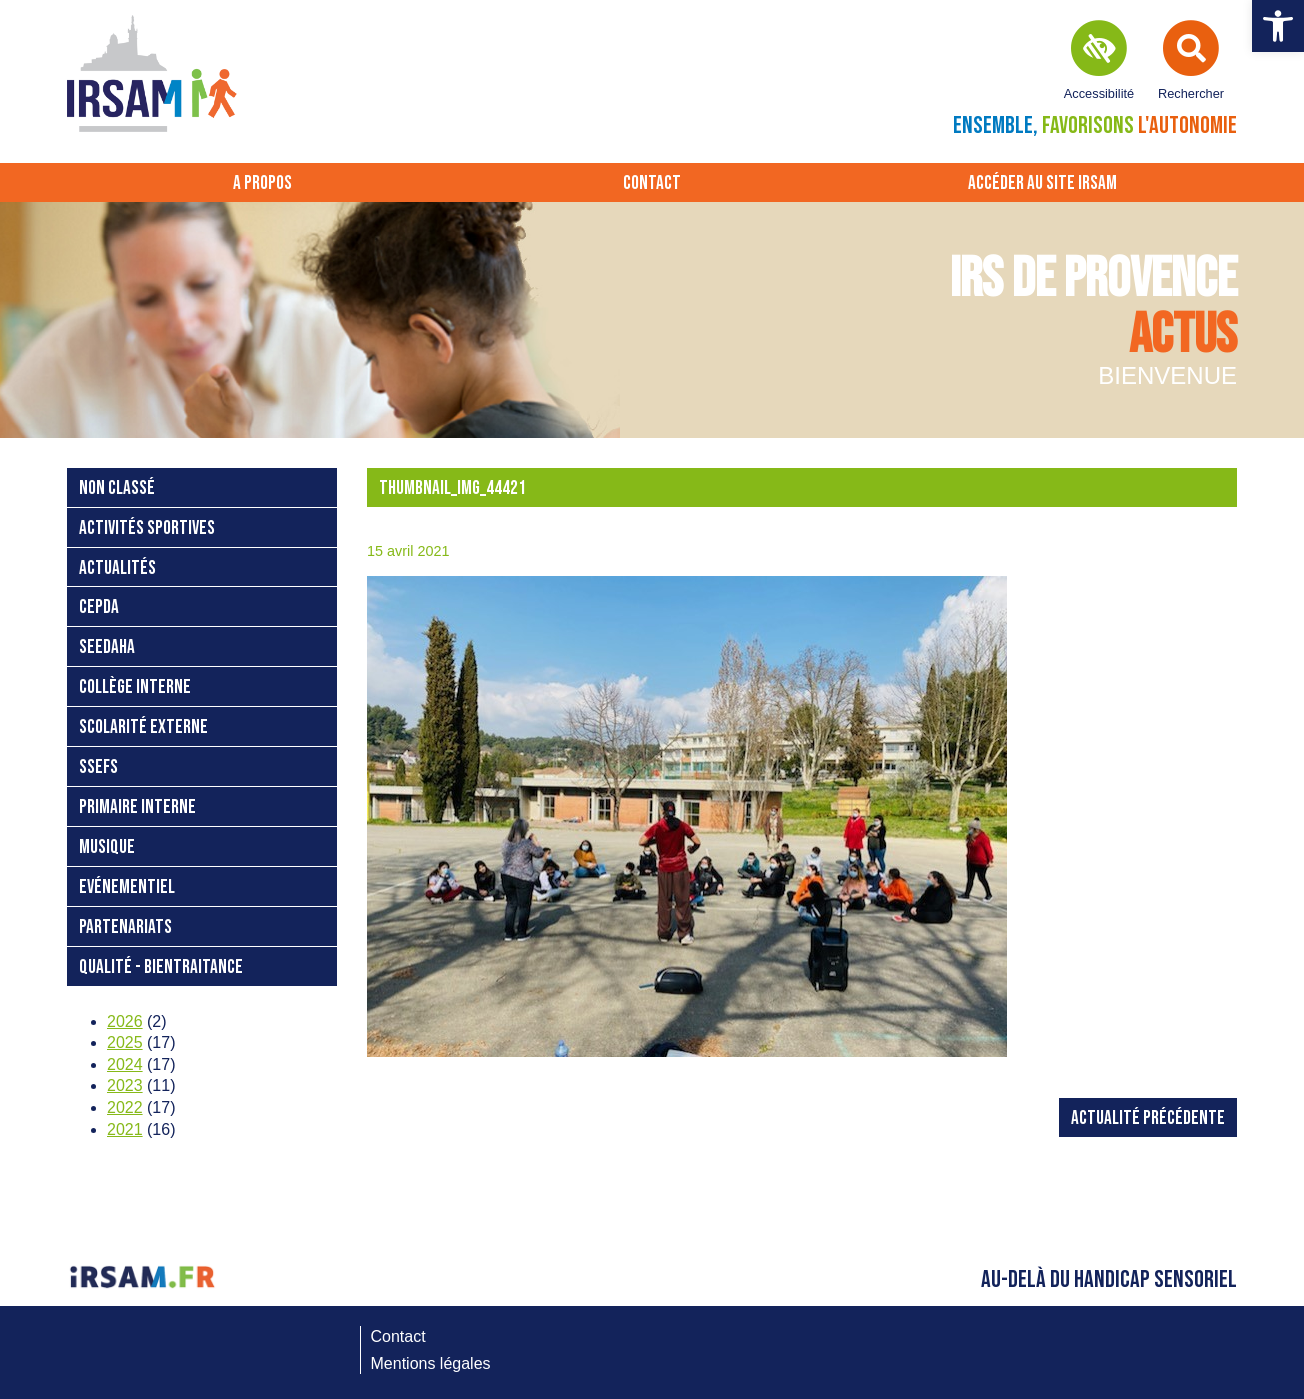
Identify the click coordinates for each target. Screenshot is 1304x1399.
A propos (262, 183)
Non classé (117, 488)
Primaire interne (137, 807)
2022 (125, 1107)
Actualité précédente (1148, 1118)
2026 (125, 1021)
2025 (125, 1042)
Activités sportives (147, 528)
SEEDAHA (107, 647)
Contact (652, 183)
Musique (107, 847)
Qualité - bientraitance (161, 967)
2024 (125, 1064)
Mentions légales (431, 1363)
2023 (125, 1085)
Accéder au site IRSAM (1042, 183)
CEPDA (99, 607)
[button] (1278, 26)
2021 (125, 1129)
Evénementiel (127, 887)
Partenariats (125, 927)
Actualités (117, 568)
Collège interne (135, 687)
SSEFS (98, 767)
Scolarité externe (143, 727)
